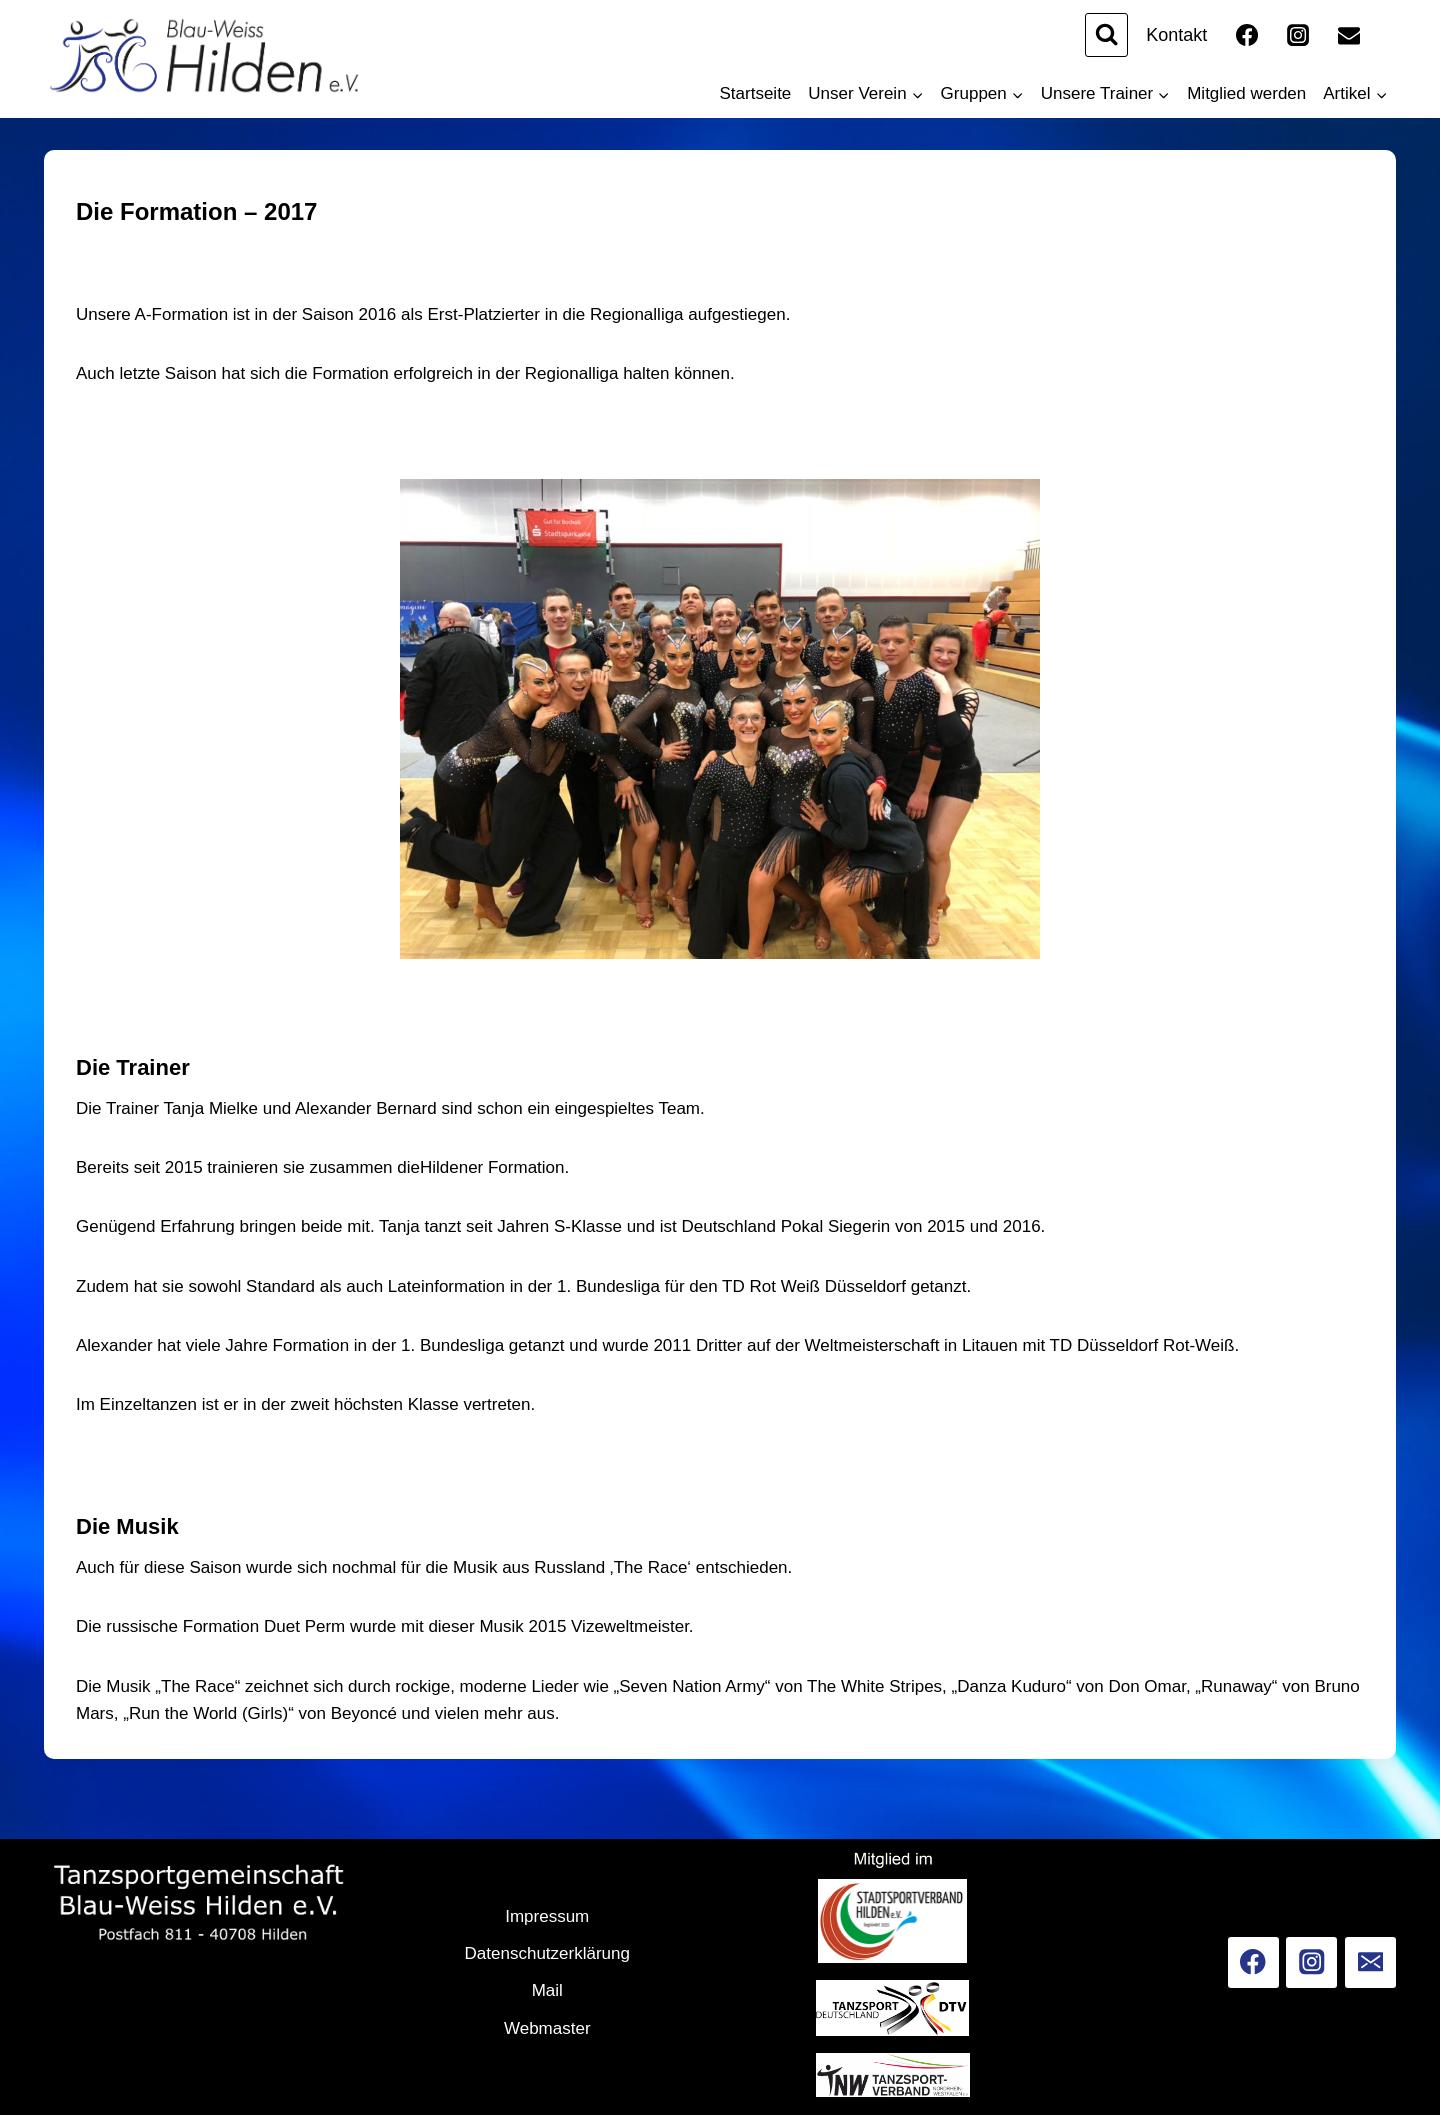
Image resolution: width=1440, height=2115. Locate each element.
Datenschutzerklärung (547, 1953)
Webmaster (547, 2028)
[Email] (1349, 35)
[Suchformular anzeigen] (1106, 34)
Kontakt (1176, 35)
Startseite (756, 93)
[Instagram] (1298, 35)
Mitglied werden (1246, 93)
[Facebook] (1247, 35)
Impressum (547, 1916)
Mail (547, 1990)
